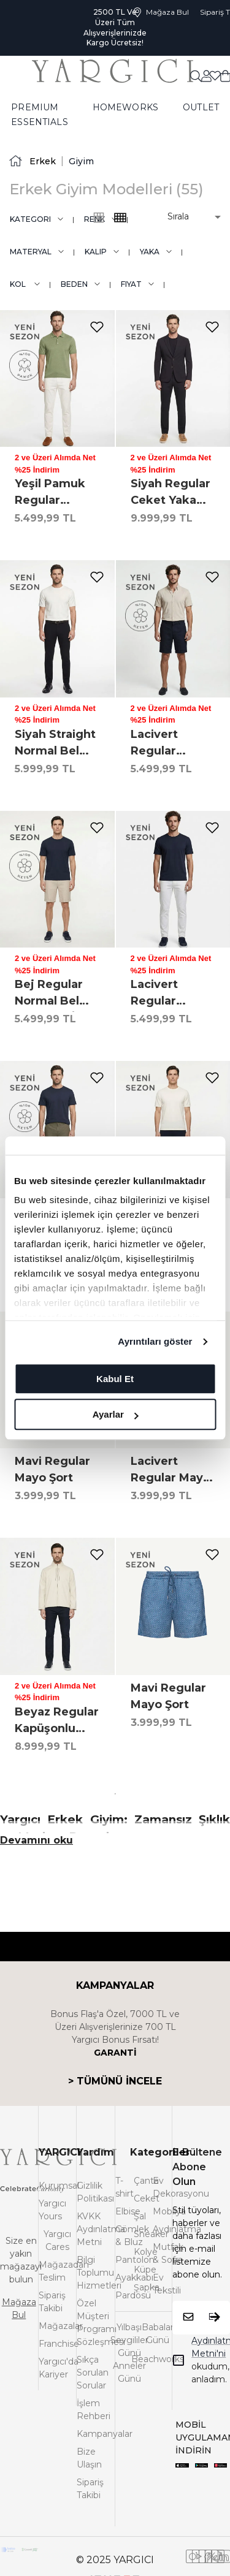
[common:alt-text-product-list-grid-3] (120, 217)
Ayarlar (116, 1414)
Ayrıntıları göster (155, 1341)
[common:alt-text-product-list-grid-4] (98, 217)
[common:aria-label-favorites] (206, 75)
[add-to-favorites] (97, 327)
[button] (185, 217)
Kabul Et (115, 1378)
